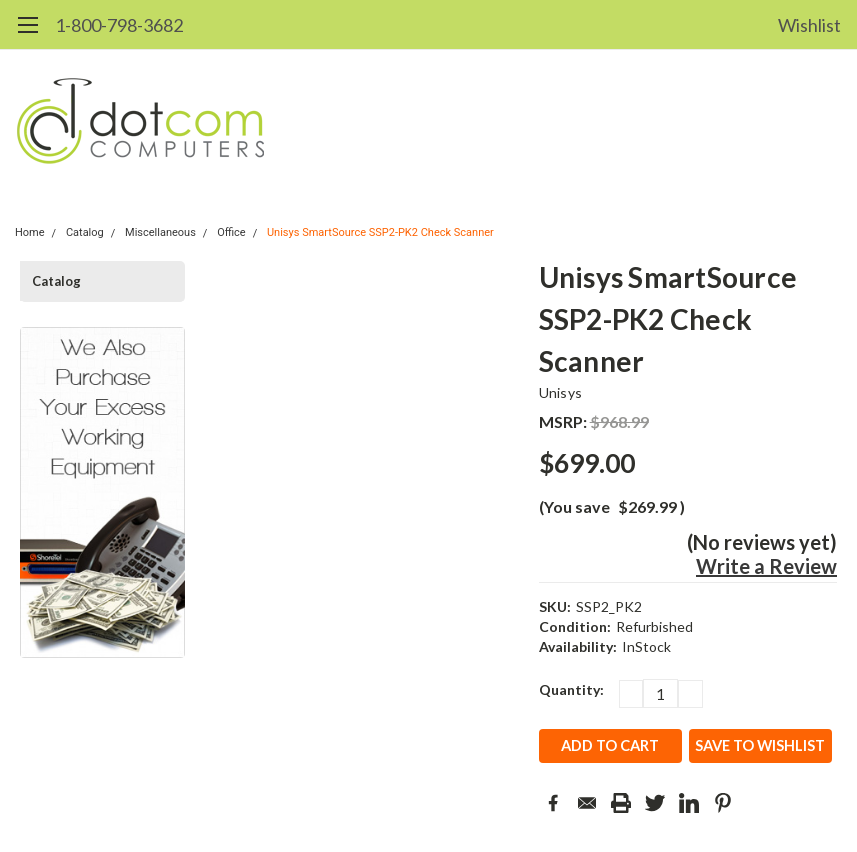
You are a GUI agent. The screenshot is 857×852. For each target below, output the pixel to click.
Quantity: (571, 689)
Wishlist (809, 25)
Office (231, 232)
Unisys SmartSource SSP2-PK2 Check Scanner (380, 232)
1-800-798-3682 (119, 25)
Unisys (561, 392)
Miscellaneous (160, 232)
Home (30, 232)
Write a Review (766, 566)
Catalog (85, 232)
